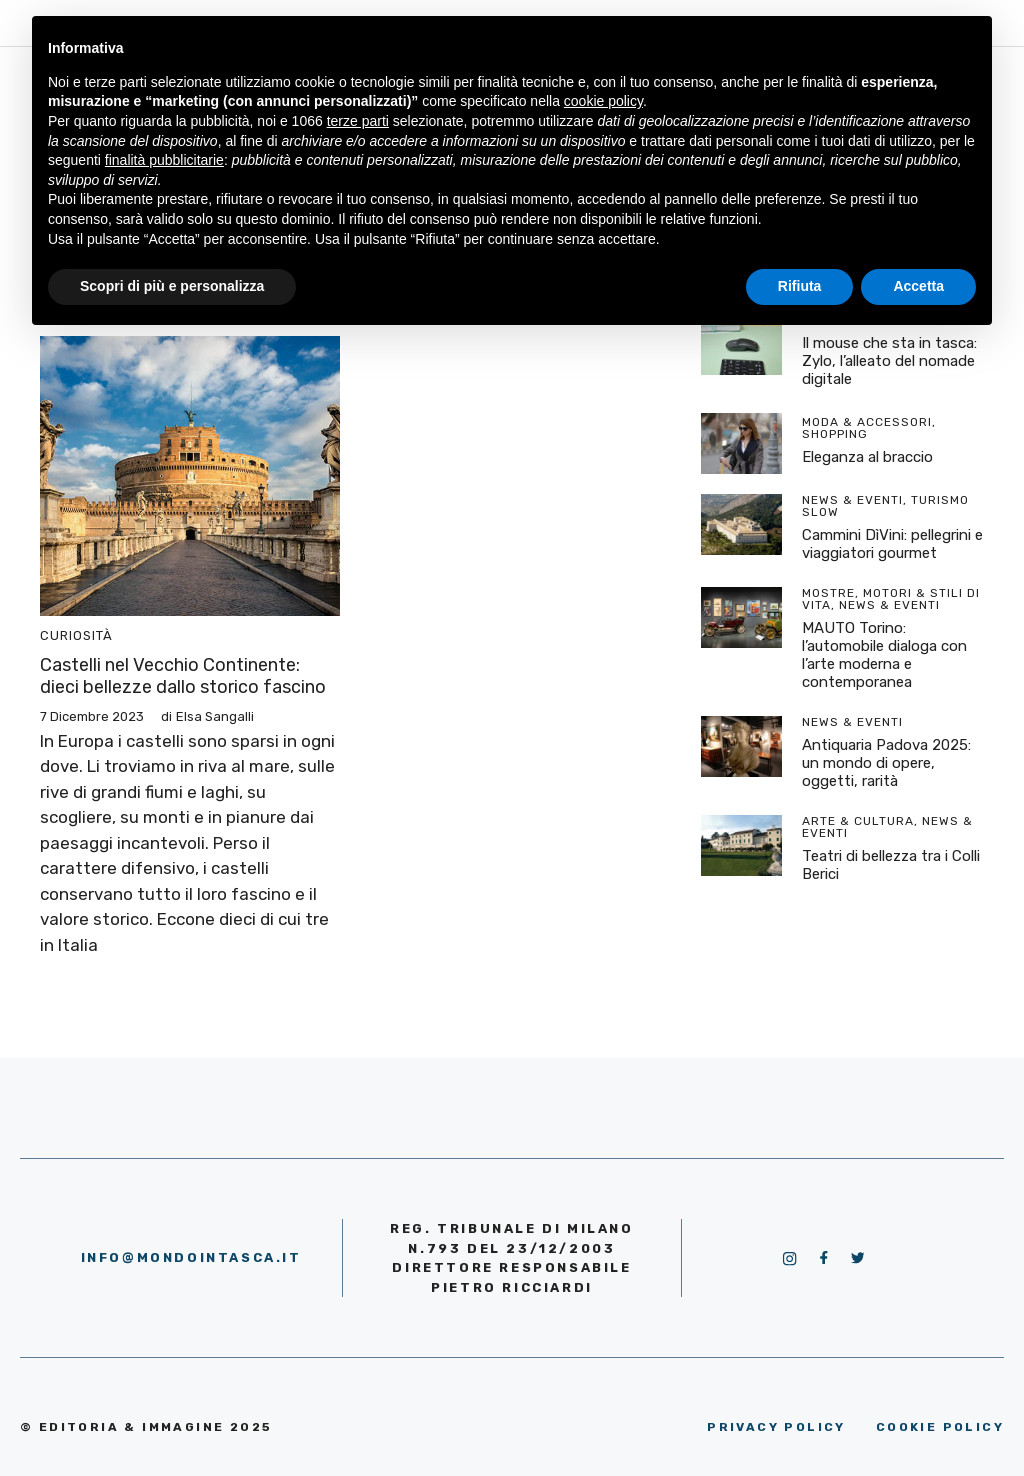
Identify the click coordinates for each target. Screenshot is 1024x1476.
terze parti (358, 121)
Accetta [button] (918, 286)
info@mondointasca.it (191, 1257)
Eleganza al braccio (867, 457)
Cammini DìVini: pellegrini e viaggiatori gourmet (892, 544)
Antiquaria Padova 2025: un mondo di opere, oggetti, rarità (886, 763)
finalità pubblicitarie (164, 160)
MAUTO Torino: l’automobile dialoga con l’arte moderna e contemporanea (884, 655)
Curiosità (76, 635)
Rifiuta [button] (800, 286)
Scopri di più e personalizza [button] (172, 286)
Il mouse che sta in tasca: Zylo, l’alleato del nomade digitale (889, 361)
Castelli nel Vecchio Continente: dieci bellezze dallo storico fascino (183, 676)
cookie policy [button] (603, 101)
